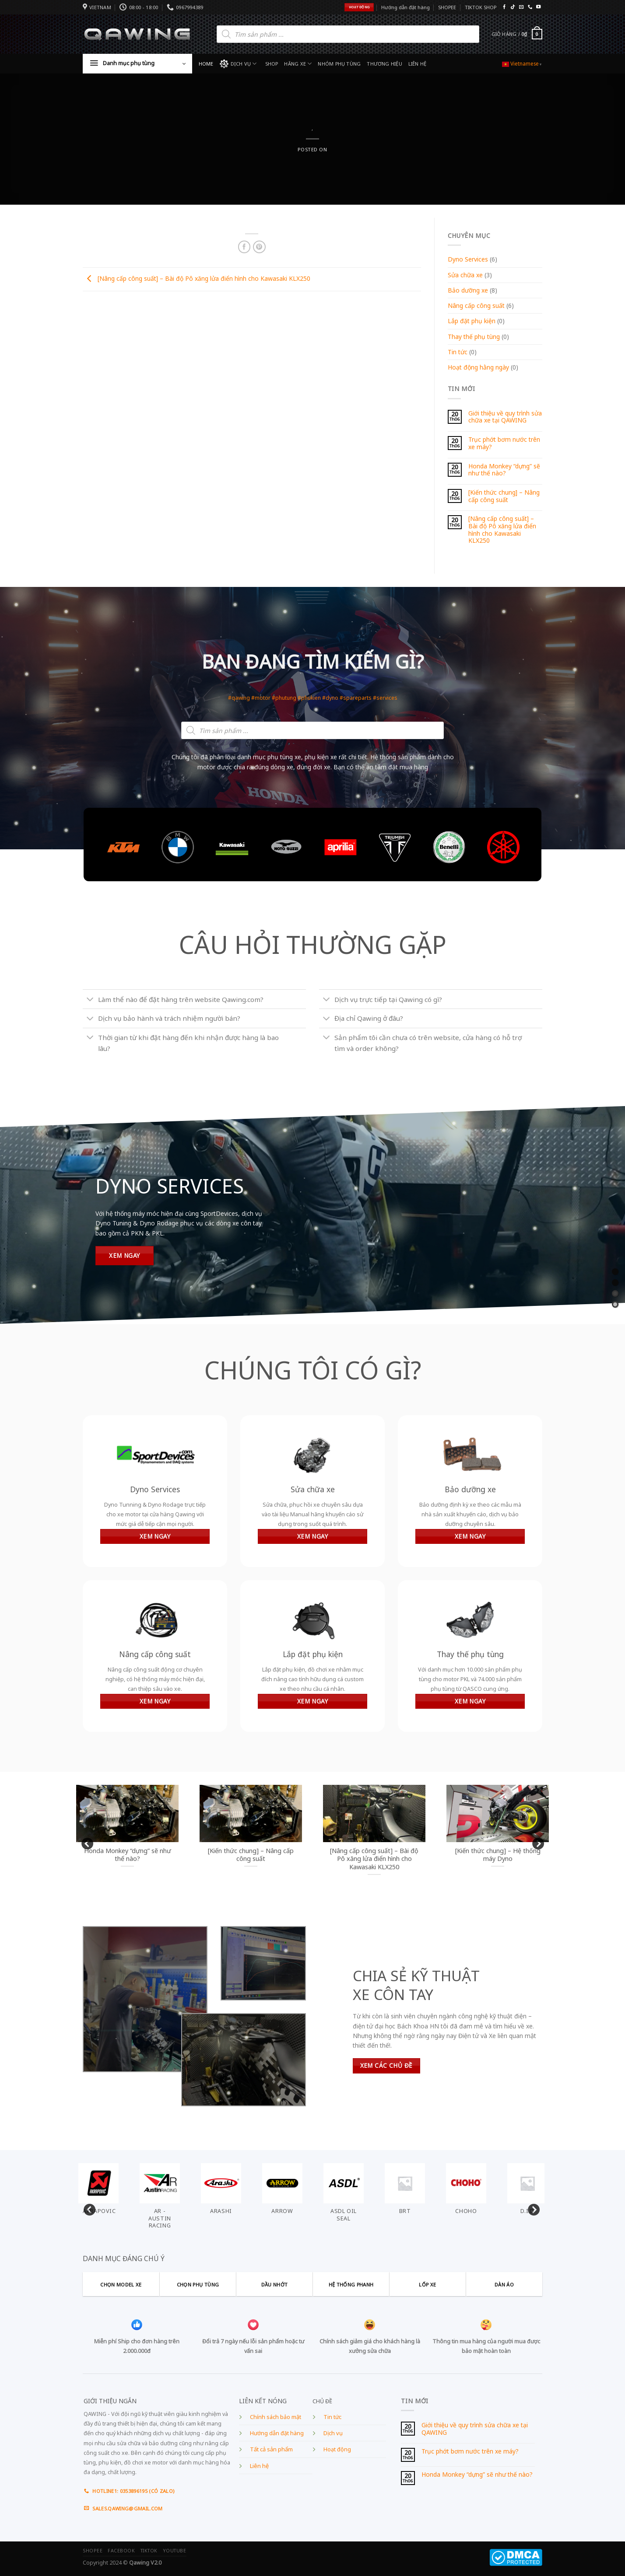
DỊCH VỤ (238, 63)
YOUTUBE (174, 2551)
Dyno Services (468, 259)
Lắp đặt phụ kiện (471, 321)
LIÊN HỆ (417, 63)
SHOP (271, 63)
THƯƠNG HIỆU (384, 63)
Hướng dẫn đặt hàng (405, 7)
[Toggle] (90, 1000)
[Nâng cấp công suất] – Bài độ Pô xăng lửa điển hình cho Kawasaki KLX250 (196, 278)
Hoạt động (337, 2449)
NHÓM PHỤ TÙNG (339, 63)
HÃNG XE (298, 63)
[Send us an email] (521, 7)
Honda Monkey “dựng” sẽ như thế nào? (504, 470)
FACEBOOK (121, 2551)
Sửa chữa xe (465, 275)
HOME (206, 63)
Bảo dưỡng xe (468, 290)
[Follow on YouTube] (538, 7)
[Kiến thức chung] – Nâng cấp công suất (504, 496)
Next (535, 1842)
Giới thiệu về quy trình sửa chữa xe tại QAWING (505, 417)
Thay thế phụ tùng (474, 336)
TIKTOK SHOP (480, 7)
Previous (85, 1842)
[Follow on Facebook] (504, 7)
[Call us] (530, 7)
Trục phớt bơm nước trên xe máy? (504, 443)
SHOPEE (447, 7)
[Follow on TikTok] (512, 7)
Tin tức (457, 352)
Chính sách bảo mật (275, 2417)
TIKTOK (149, 2551)
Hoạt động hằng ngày (478, 367)
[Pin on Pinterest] (259, 247)
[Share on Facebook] (244, 247)
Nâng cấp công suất (476, 305)
